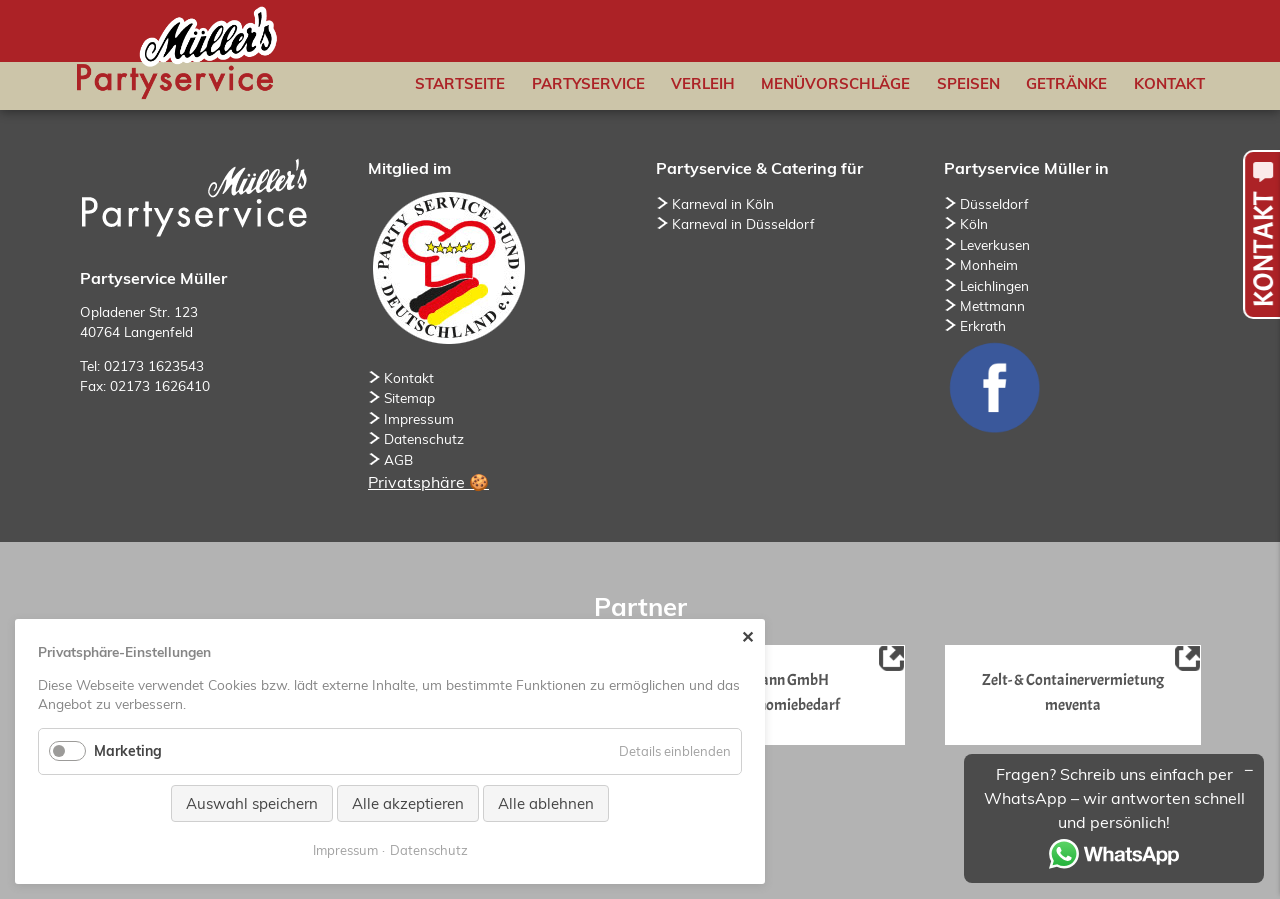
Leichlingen (994, 285)
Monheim (989, 264)
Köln (974, 223)
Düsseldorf (994, 203)
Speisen (968, 83)
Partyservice (588, 83)
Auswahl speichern (252, 803)
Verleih (703, 83)
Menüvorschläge (835, 83)
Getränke (1066, 83)
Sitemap (409, 397)
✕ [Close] (747, 637)
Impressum (419, 418)
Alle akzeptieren (408, 803)
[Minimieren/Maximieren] (1249, 769)
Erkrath (983, 325)
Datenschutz (424, 438)
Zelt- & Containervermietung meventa (1072, 691)
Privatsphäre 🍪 (428, 482)
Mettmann (992, 305)
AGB (398, 459)
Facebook (994, 387)
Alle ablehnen (546, 803)
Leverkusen (995, 244)
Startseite (460, 83)
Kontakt (1169, 83)
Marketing (128, 751)
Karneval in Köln (723, 203)
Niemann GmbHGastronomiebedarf (784, 691)
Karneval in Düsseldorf (743, 223)
